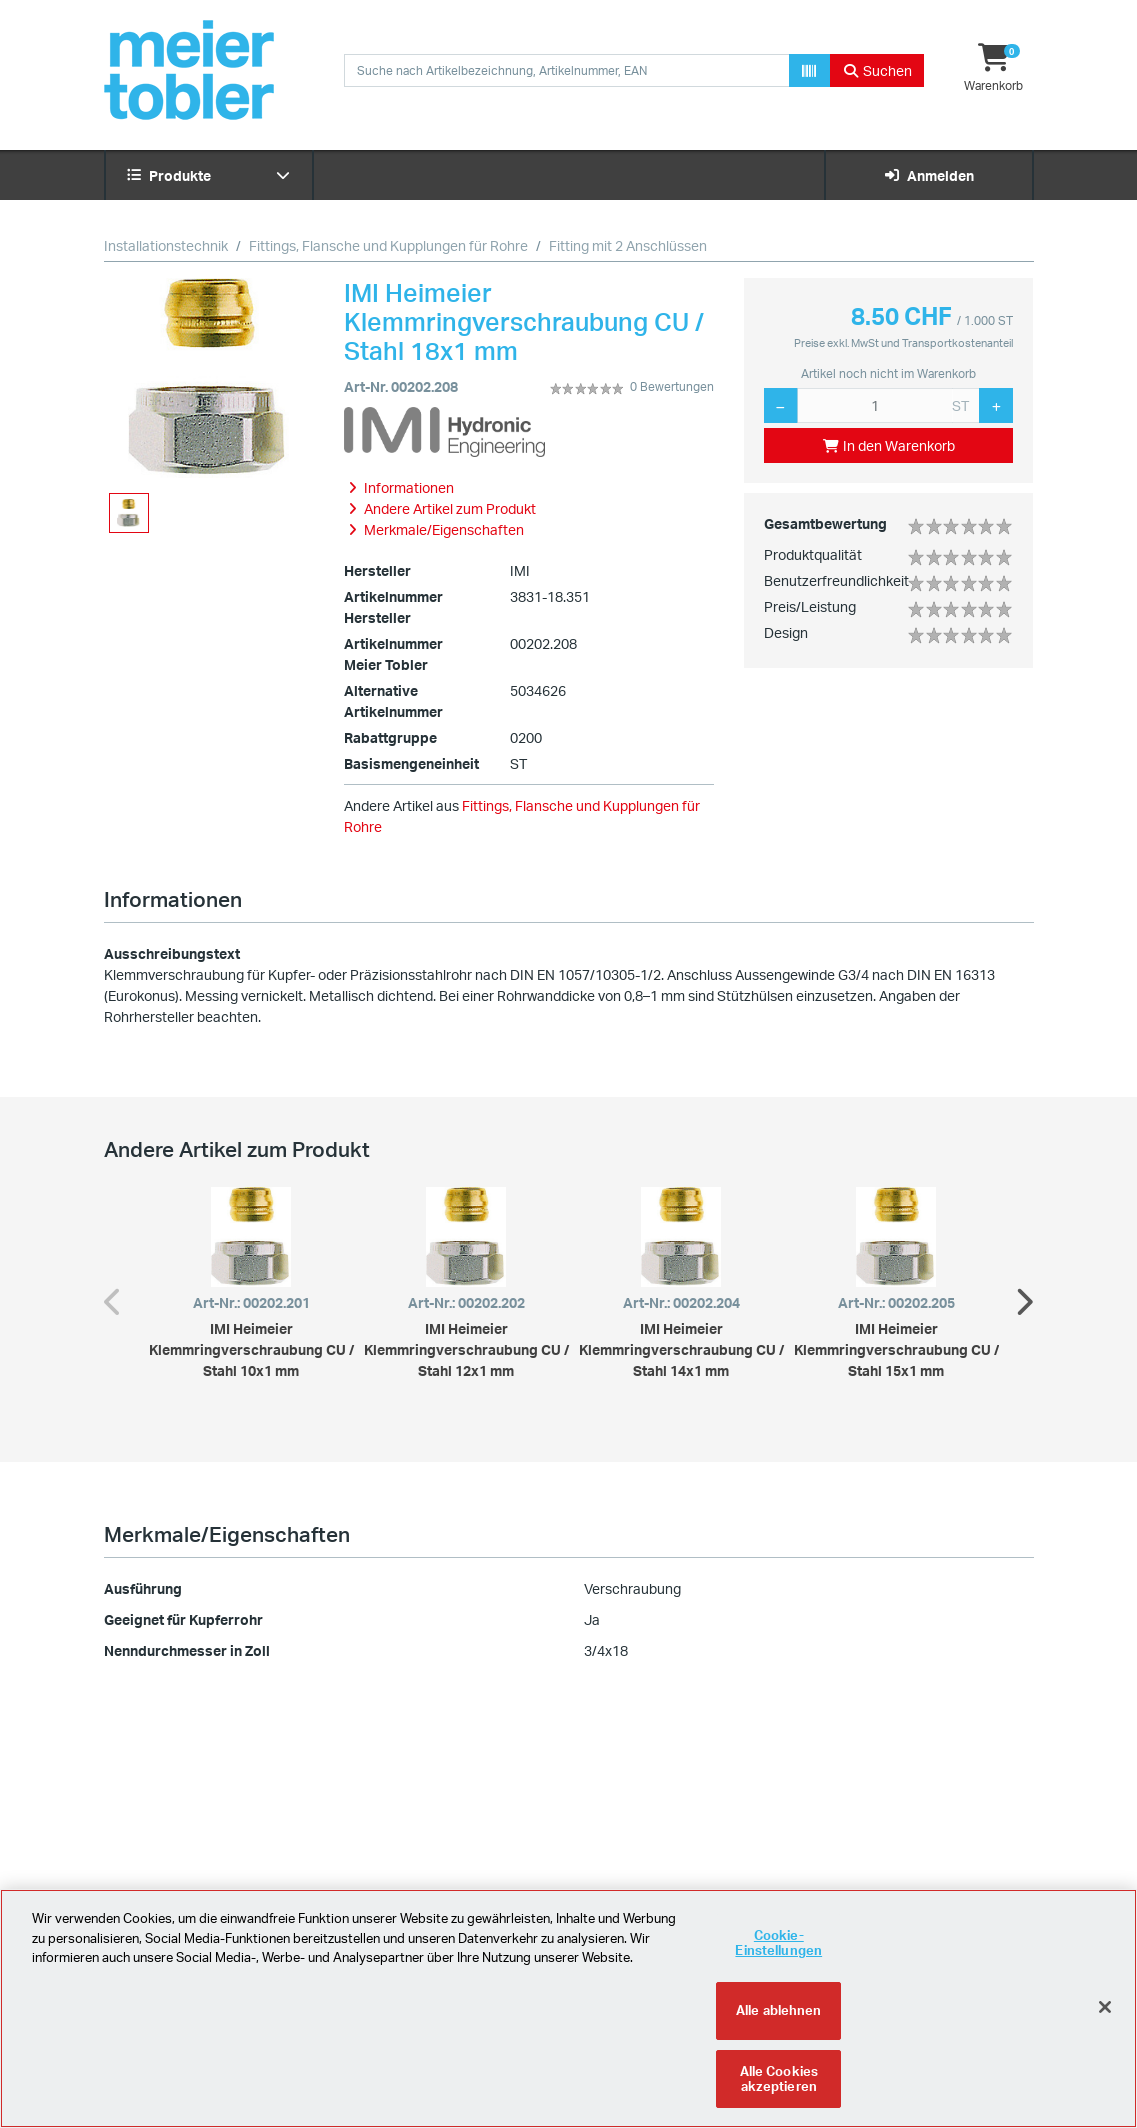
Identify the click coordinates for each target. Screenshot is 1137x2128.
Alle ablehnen (779, 2024)
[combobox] (567, 70)
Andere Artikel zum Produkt (237, 1149)
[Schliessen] (1105, 2021)
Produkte (209, 175)
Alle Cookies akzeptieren (779, 2093)
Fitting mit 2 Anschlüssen (628, 245)
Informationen (173, 899)
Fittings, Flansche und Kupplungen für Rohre (388, 245)
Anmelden (928, 175)
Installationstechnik (166, 245)
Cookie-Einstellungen (778, 1957)
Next (1024, 1297)
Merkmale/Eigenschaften (227, 1534)
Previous (114, 1297)
